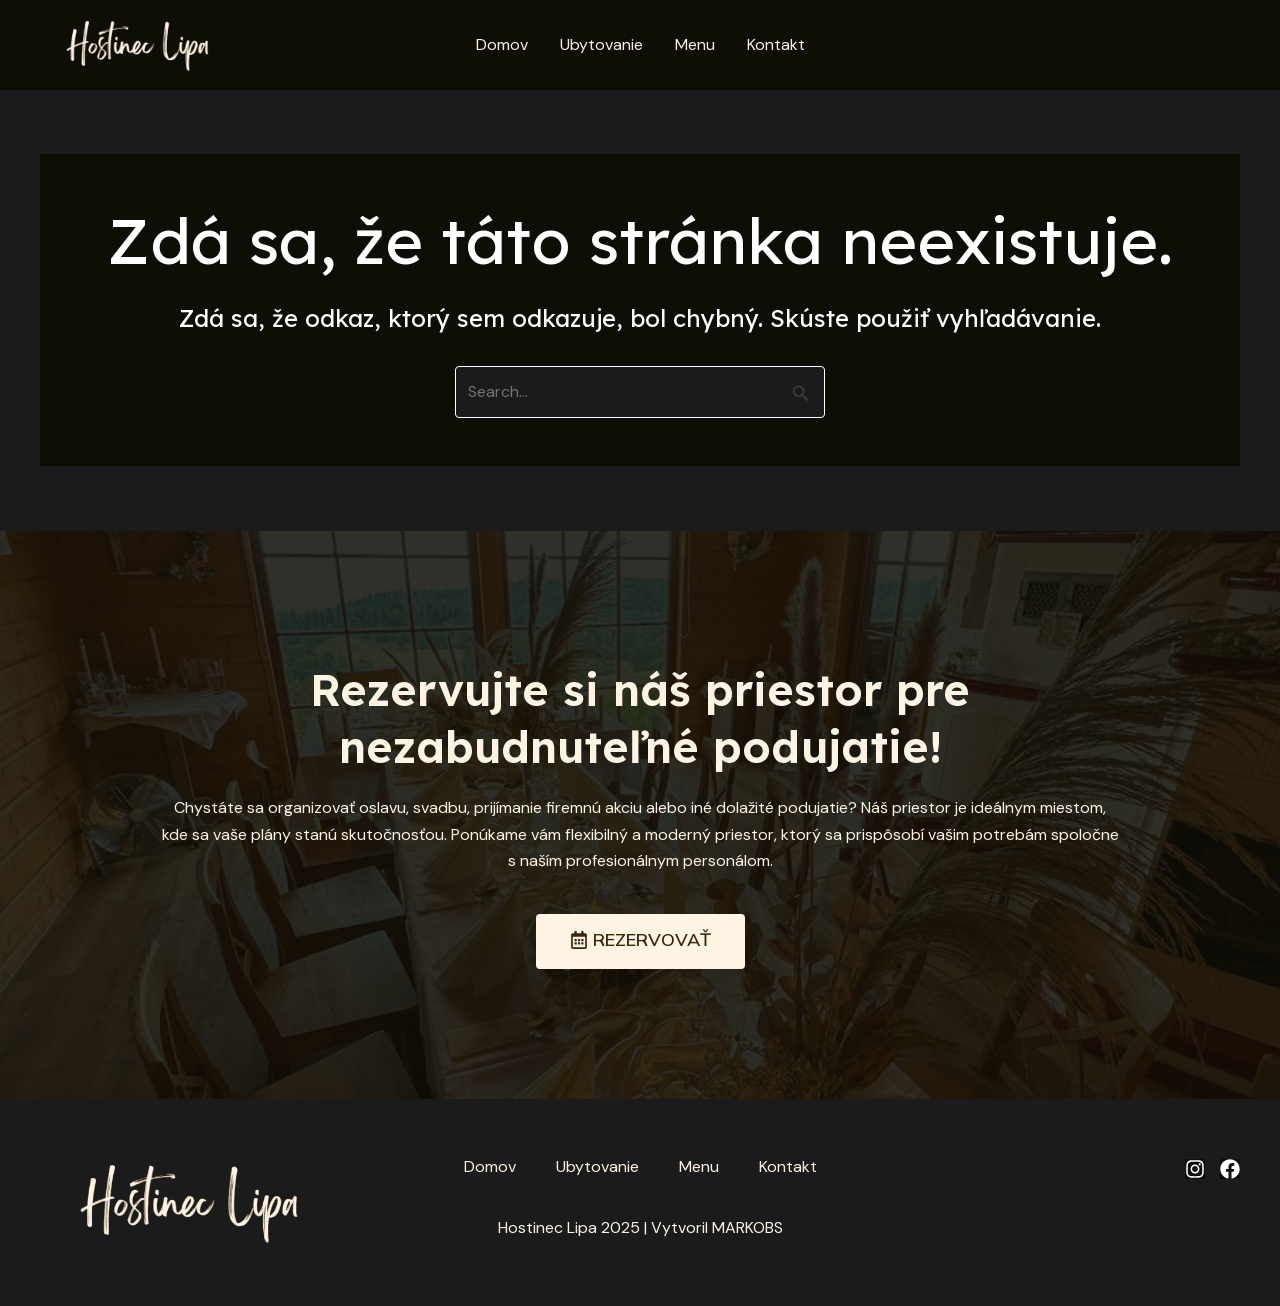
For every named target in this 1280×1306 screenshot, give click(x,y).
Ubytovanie (601, 44)
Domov (502, 44)
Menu (695, 44)
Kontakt (776, 44)
